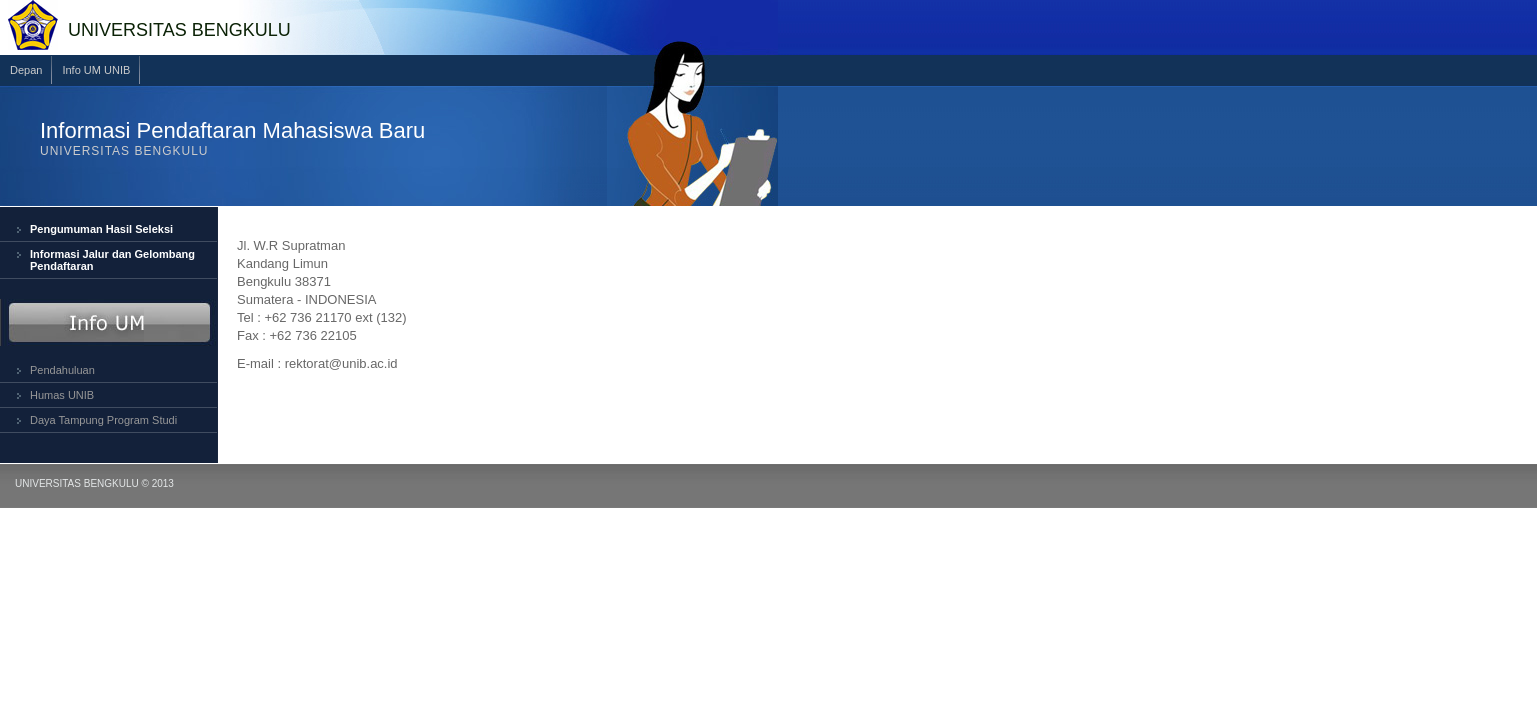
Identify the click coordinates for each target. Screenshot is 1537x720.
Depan (26, 70)
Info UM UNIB (96, 70)
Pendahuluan (62, 370)
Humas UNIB (62, 395)
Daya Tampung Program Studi (103, 420)
